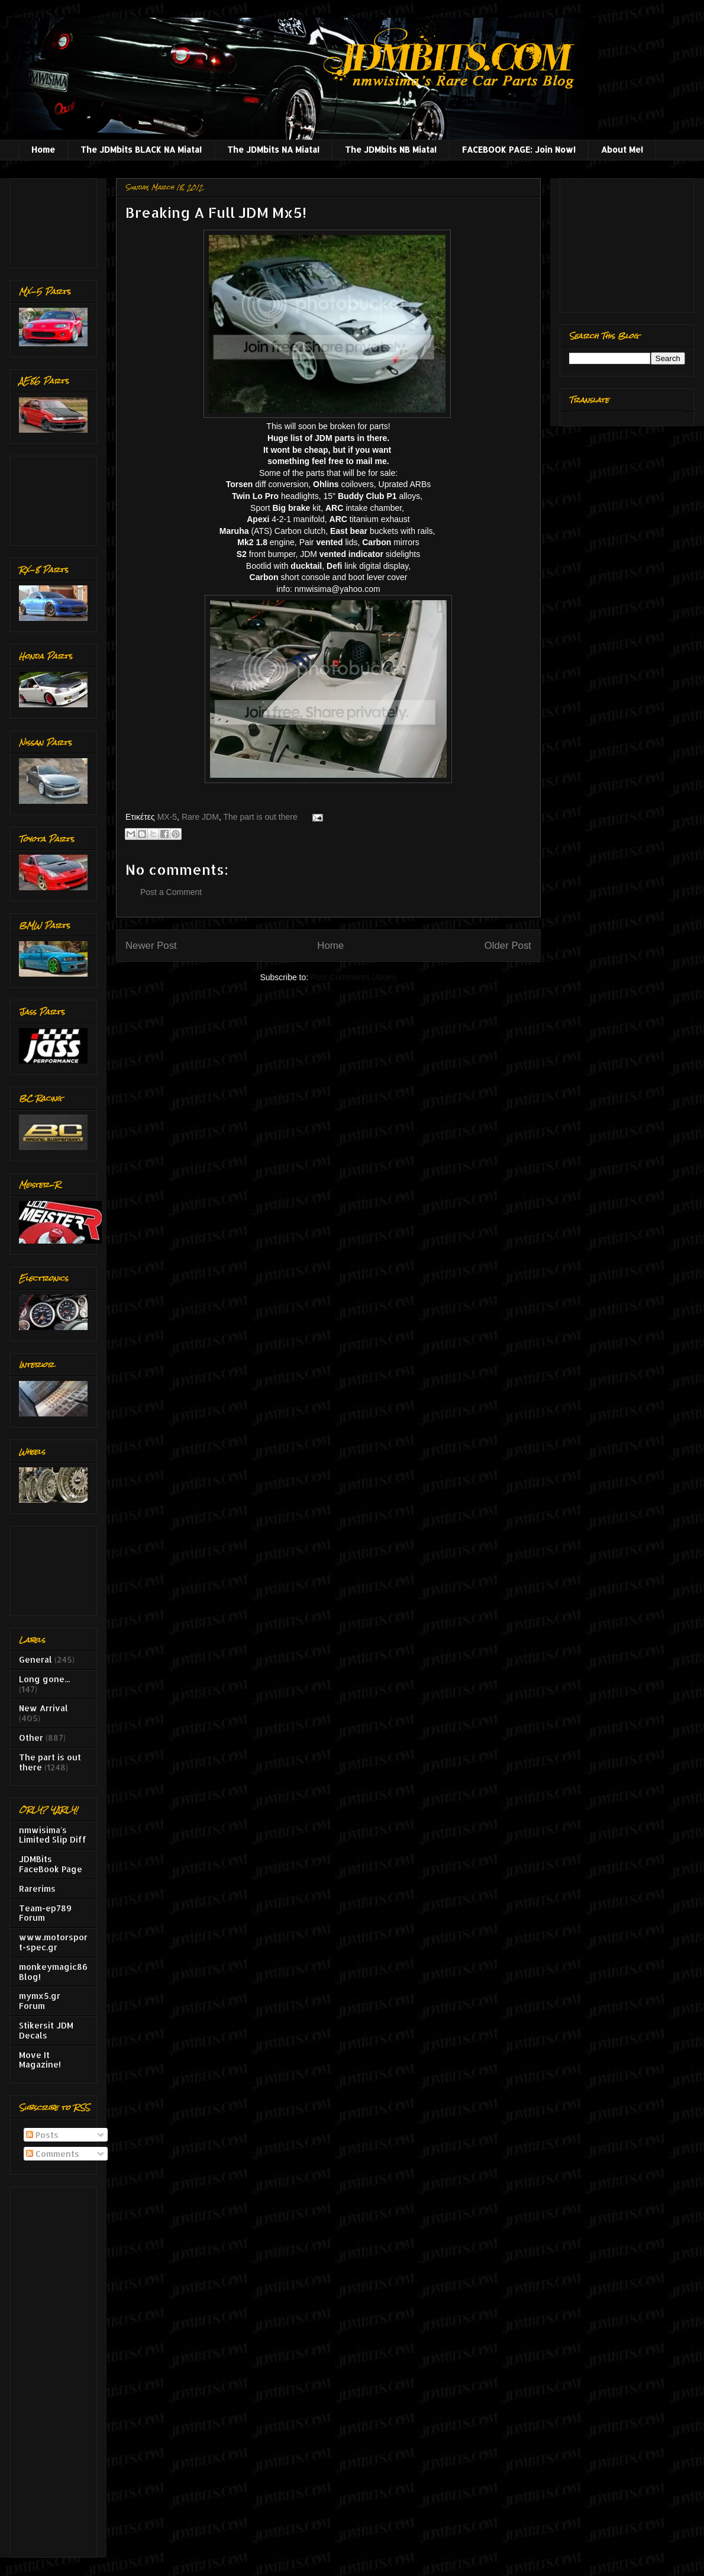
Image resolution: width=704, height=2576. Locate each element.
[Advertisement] (56, 220)
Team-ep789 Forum (45, 1913)
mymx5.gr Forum (39, 2001)
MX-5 (167, 817)
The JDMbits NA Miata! (273, 149)
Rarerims (37, 1888)
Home (43, 149)
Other (31, 1738)
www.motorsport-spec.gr (53, 1942)
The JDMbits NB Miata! (391, 149)
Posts (42, 2135)
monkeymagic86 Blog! (53, 1972)
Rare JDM (200, 817)
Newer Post (151, 945)
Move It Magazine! (40, 2060)
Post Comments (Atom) (353, 977)
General (35, 1659)
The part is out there (260, 817)
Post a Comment (171, 892)
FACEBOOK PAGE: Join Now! (519, 149)
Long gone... (44, 1679)
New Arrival (43, 1708)
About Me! (622, 149)
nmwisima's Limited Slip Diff (52, 1835)
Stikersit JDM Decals (46, 2030)
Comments (52, 2154)
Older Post (508, 945)
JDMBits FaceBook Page (50, 1864)
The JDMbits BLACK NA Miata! (141, 149)
